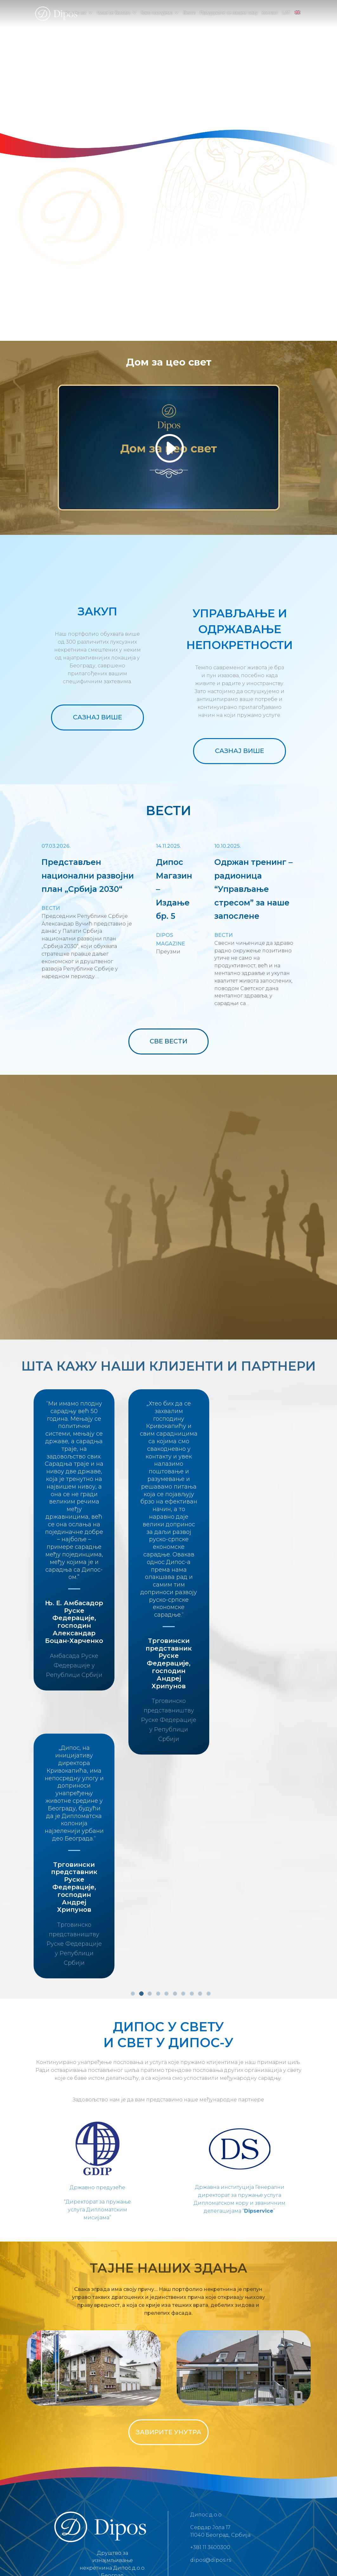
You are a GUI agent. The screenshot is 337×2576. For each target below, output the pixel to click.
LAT (286, 12)
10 (208, 1874)
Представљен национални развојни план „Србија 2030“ (88, 875)
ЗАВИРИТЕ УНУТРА (168, 2312)
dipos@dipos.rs (210, 2441)
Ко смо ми (75, 12)
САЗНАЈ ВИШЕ (97, 717)
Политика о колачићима (203, 2498)
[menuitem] (297, 17)
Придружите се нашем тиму (228, 12)
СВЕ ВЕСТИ (168, 1041)
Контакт (270, 12)
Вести (189, 12)
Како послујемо (157, 12)
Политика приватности (90, 2498)
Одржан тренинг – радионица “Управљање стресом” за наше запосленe (253, 889)
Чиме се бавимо (113, 12)
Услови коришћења (146, 2498)
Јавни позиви (255, 2498)
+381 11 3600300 (210, 2428)
